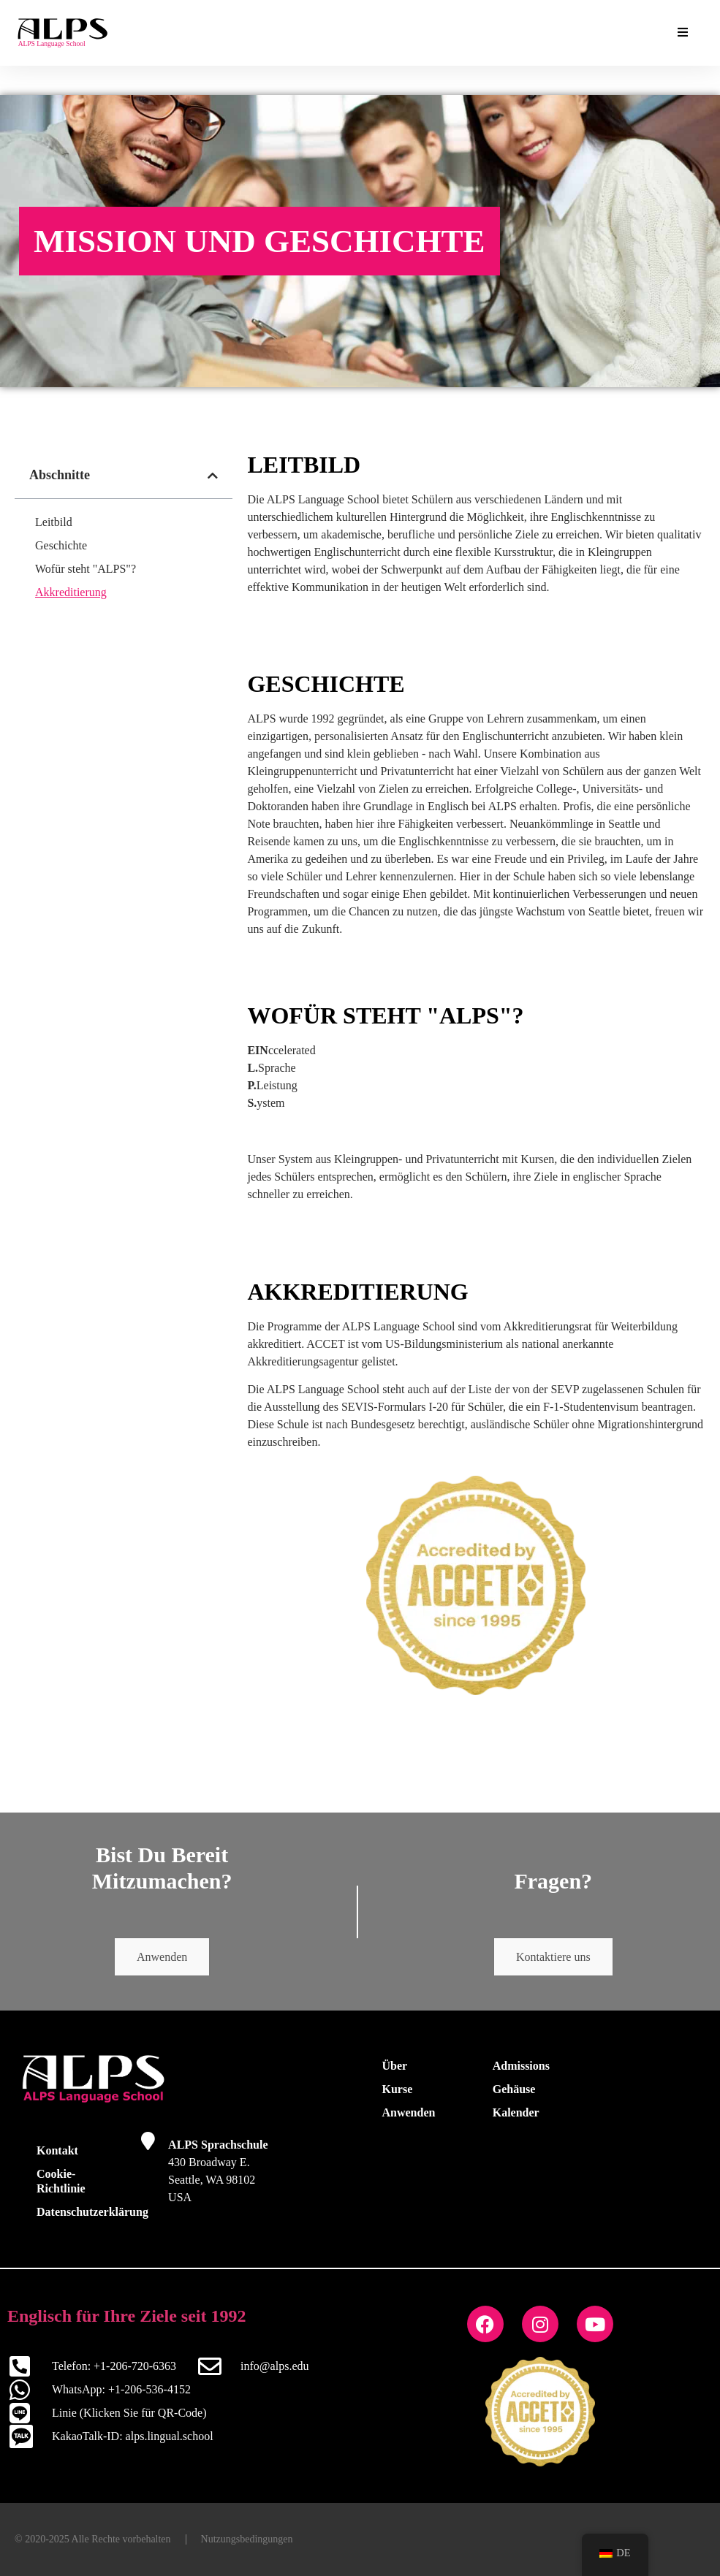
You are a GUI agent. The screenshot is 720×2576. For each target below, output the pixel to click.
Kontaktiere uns (553, 1957)
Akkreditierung (71, 592)
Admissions (521, 2065)
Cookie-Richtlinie (61, 2181)
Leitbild (53, 522)
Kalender (516, 2112)
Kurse (397, 2089)
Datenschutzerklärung (84, 2212)
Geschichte (61, 545)
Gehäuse (514, 2089)
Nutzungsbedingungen (247, 2539)
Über (395, 2065)
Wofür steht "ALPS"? (85, 569)
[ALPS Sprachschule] (148, 2141)
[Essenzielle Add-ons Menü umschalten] (683, 33)
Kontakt (57, 2150)
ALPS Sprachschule (218, 2144)
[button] (213, 475)
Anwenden (162, 1957)
